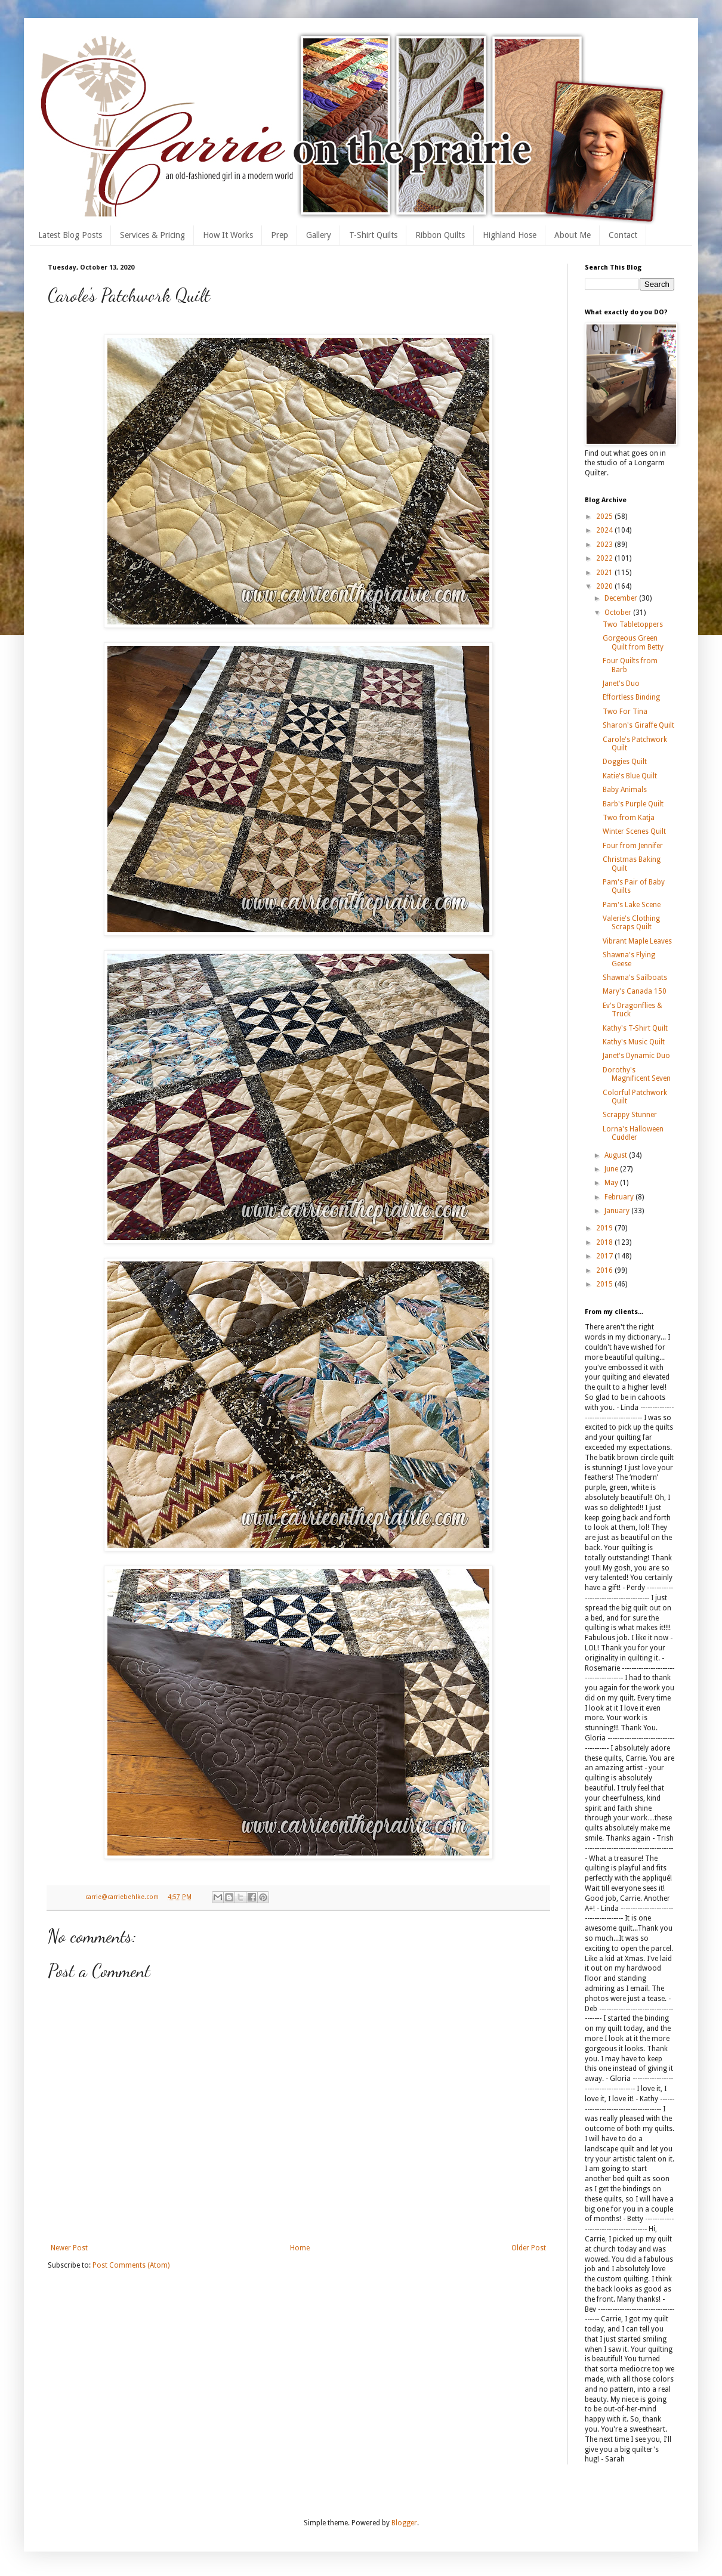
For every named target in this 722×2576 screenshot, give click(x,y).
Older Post (528, 2248)
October (618, 612)
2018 (605, 1242)
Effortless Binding (631, 697)
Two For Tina (625, 711)
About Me (572, 235)
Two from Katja (629, 818)
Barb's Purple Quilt (633, 804)
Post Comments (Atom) (130, 2265)
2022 (605, 558)
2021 (605, 572)
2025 (605, 516)
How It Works (228, 235)
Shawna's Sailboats (635, 977)
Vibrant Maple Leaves (637, 941)
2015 (605, 1284)
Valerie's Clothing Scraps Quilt (631, 922)
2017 (605, 1256)
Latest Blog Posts (70, 235)
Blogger (404, 2523)
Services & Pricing (152, 235)
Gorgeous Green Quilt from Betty (633, 642)
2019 (605, 1228)
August (616, 1155)
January (617, 1211)
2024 (605, 530)
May (612, 1183)
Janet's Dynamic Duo (636, 1056)
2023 (605, 544)
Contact (623, 235)
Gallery (318, 235)
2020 (605, 586)
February (619, 1197)
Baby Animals (625, 790)
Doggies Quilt (625, 761)
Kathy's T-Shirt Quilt (635, 1028)
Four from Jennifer (633, 846)
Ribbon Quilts (440, 235)
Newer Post (69, 2248)
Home (300, 2248)
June (612, 1169)
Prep (279, 235)
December (621, 598)
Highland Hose (509, 235)
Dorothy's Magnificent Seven (637, 1074)
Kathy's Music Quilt (634, 1042)
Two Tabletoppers (633, 624)
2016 (605, 1270)
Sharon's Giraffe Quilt (638, 725)
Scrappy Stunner (630, 1115)
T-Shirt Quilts (373, 235)
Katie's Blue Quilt (630, 776)
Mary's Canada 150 (635, 991)
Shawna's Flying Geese (629, 959)
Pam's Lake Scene (632, 905)
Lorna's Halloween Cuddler (633, 1133)
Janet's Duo (621, 683)
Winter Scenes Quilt (634, 831)
